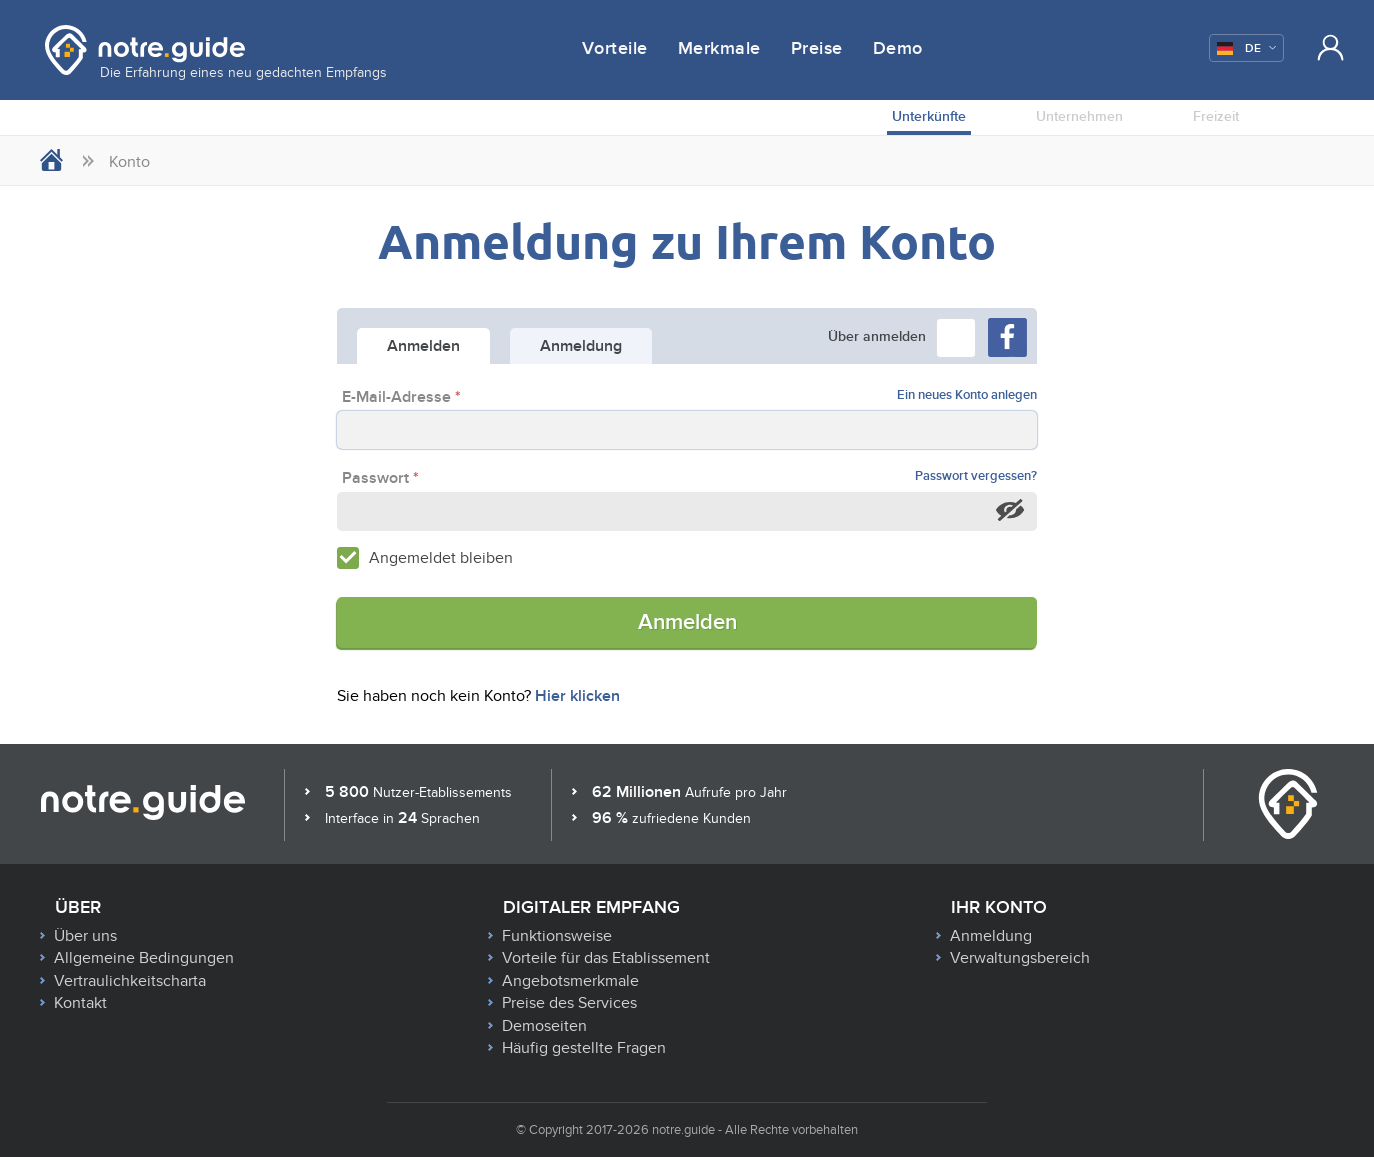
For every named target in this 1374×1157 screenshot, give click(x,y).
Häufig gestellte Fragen (584, 1048)
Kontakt (80, 1003)
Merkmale (719, 49)
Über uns (85, 936)
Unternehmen (1079, 116)
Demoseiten (544, 1026)
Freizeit (1216, 116)
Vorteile (615, 49)
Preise (817, 49)
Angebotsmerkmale (570, 981)
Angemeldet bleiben (441, 558)
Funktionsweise (557, 936)
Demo (898, 49)
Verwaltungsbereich (1020, 958)
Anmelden (687, 622)
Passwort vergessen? (976, 476)
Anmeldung (991, 936)
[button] (956, 338)
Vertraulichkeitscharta (130, 981)
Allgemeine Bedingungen (144, 958)
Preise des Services (569, 1003)
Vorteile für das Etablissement (606, 958)
